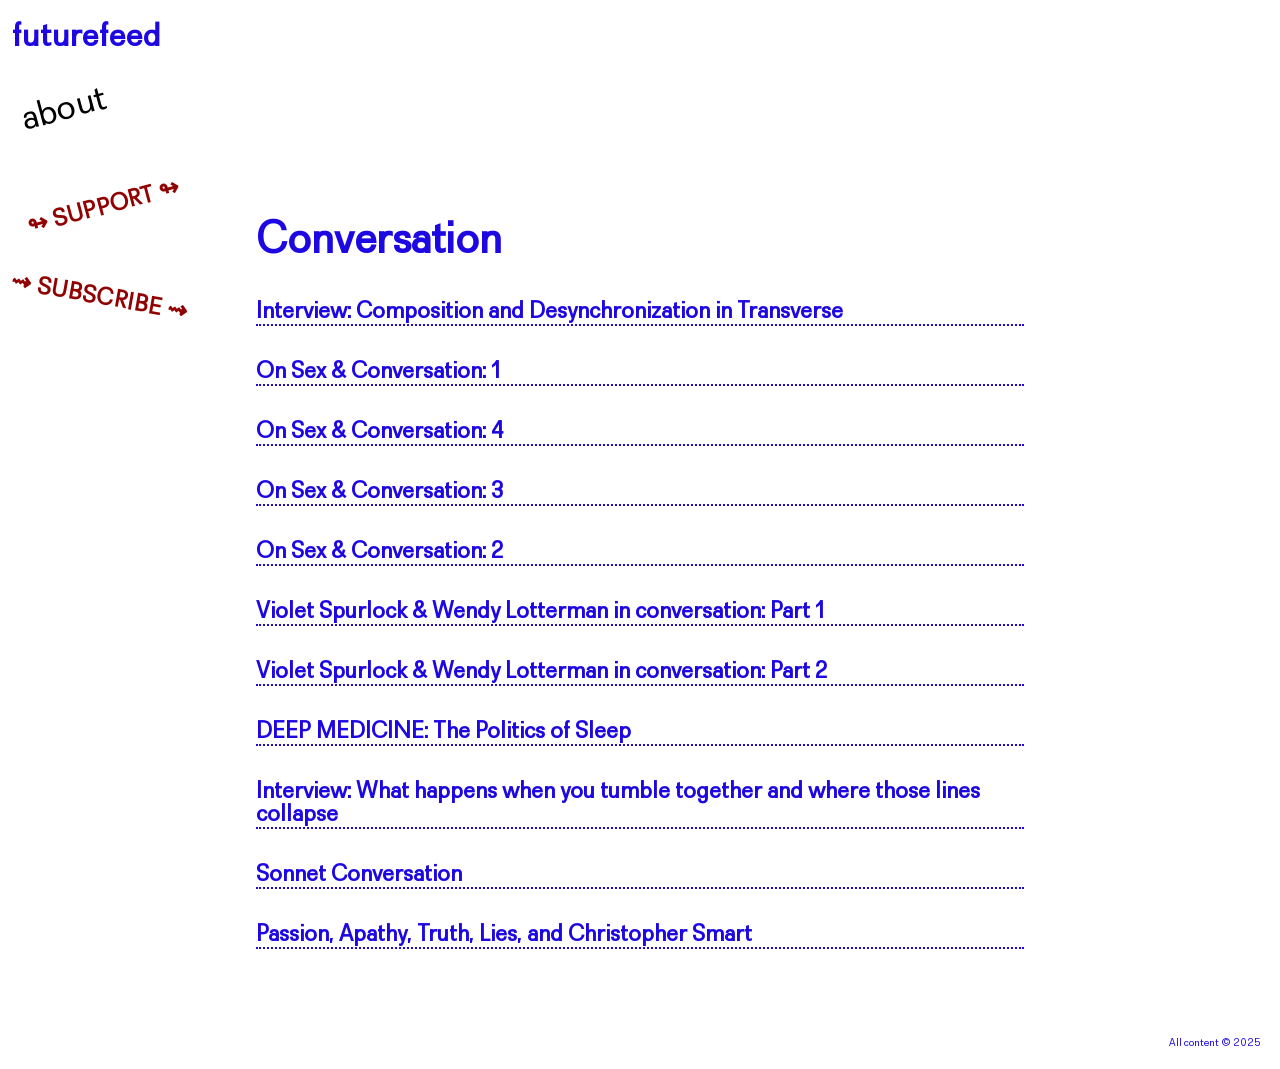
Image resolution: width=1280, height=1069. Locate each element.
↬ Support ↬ (104, 208)
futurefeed (86, 37)
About (65, 110)
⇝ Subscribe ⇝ (99, 298)
